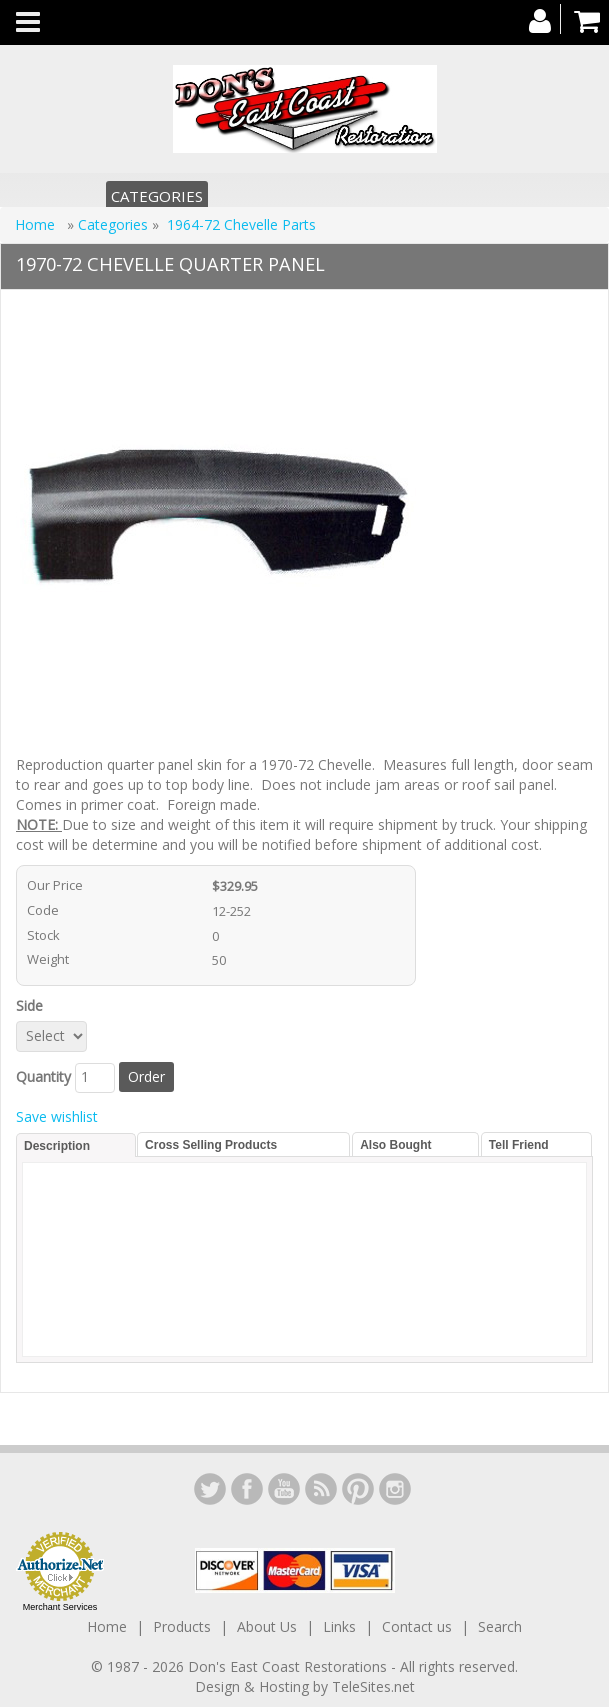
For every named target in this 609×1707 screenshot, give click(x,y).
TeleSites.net (373, 1686)
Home (37, 224)
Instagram (395, 1489)
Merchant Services (60, 1607)
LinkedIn (210, 1489)
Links (339, 1626)
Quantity (43, 1076)
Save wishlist (57, 1116)
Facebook (247, 1489)
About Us (267, 1626)
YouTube (284, 1489)
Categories (157, 196)
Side (33, 1005)
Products (182, 1626)
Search (500, 1626)
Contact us (417, 1626)
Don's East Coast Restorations (289, 1666)
